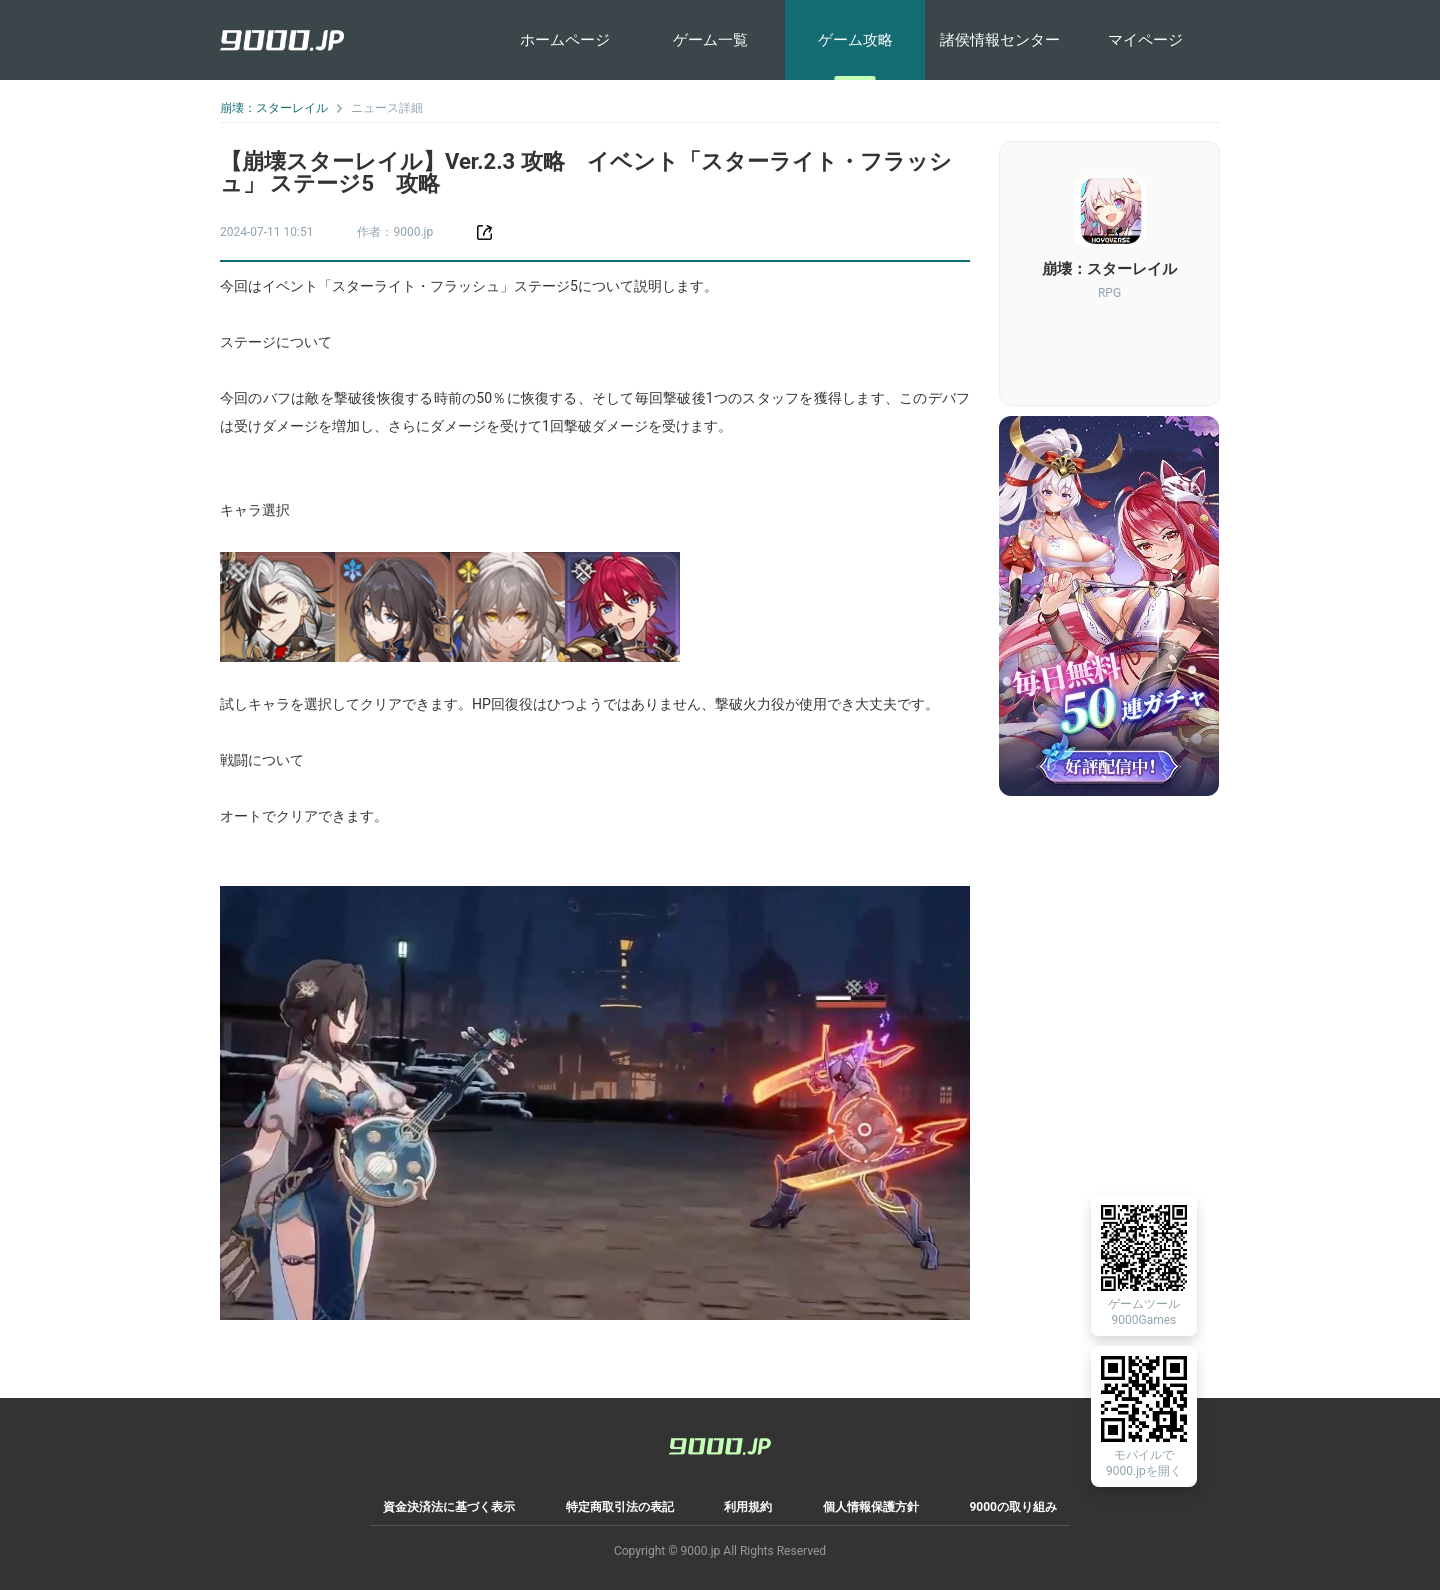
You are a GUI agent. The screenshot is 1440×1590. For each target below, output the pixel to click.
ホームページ (565, 40)
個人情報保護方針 (871, 1507)
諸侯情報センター (1000, 40)
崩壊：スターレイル (274, 108)
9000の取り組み (1013, 1507)
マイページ (1145, 40)
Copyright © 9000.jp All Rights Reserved (720, 1551)
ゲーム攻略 (855, 40)
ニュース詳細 (387, 108)
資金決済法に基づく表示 (449, 1507)
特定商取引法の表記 (620, 1507)
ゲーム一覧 (710, 40)
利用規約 (748, 1507)
